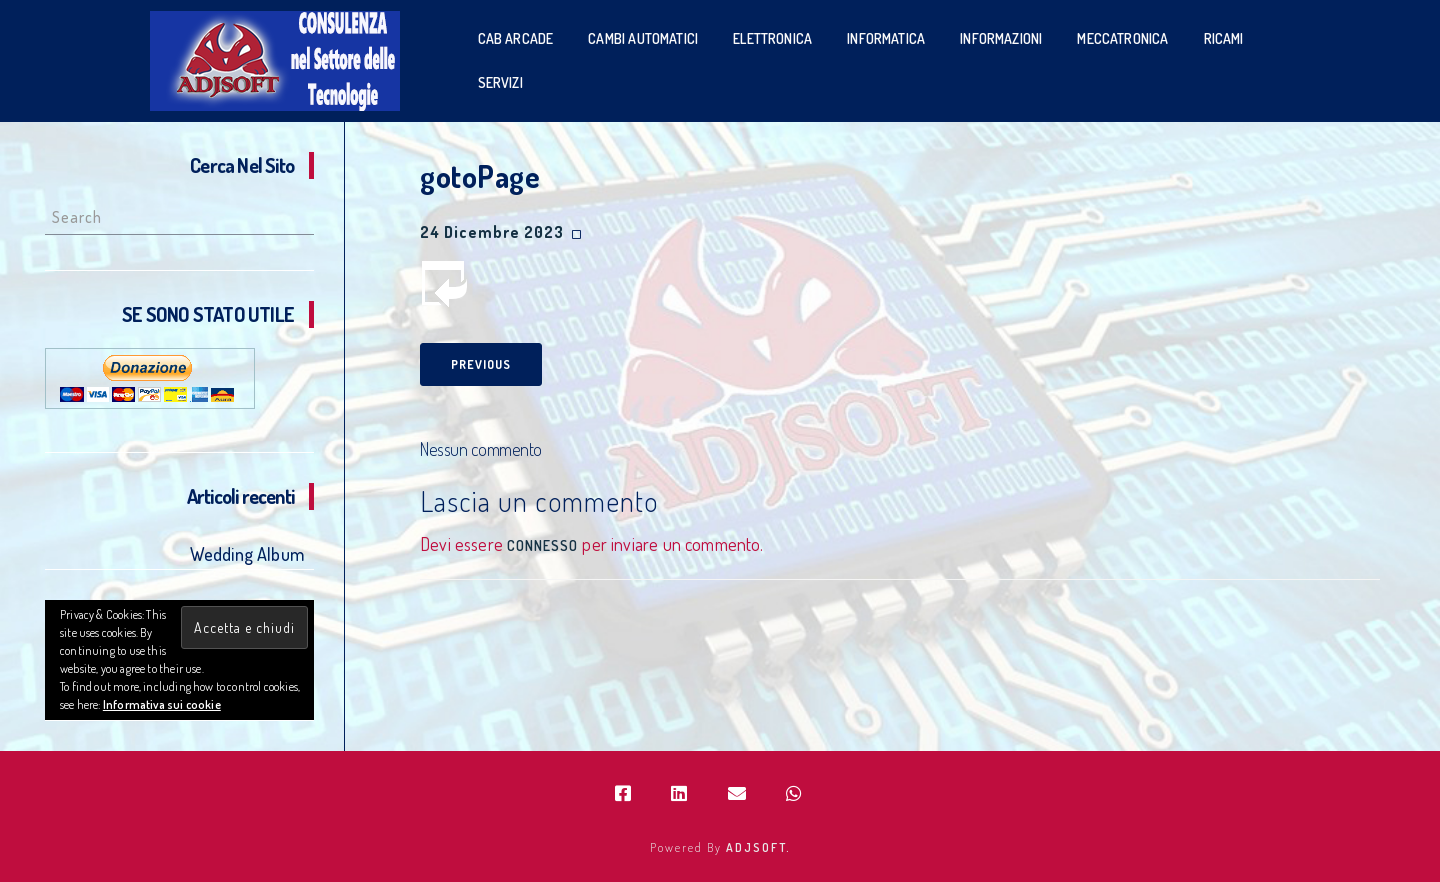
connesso (542, 545)
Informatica (886, 38)
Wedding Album (247, 554)
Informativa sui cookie (162, 704)
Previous (481, 364)
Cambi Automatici (643, 38)
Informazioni (1001, 38)
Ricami (1224, 38)
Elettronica (772, 38)
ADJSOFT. (758, 847)
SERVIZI (500, 82)
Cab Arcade (516, 38)
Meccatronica (1122, 38)
